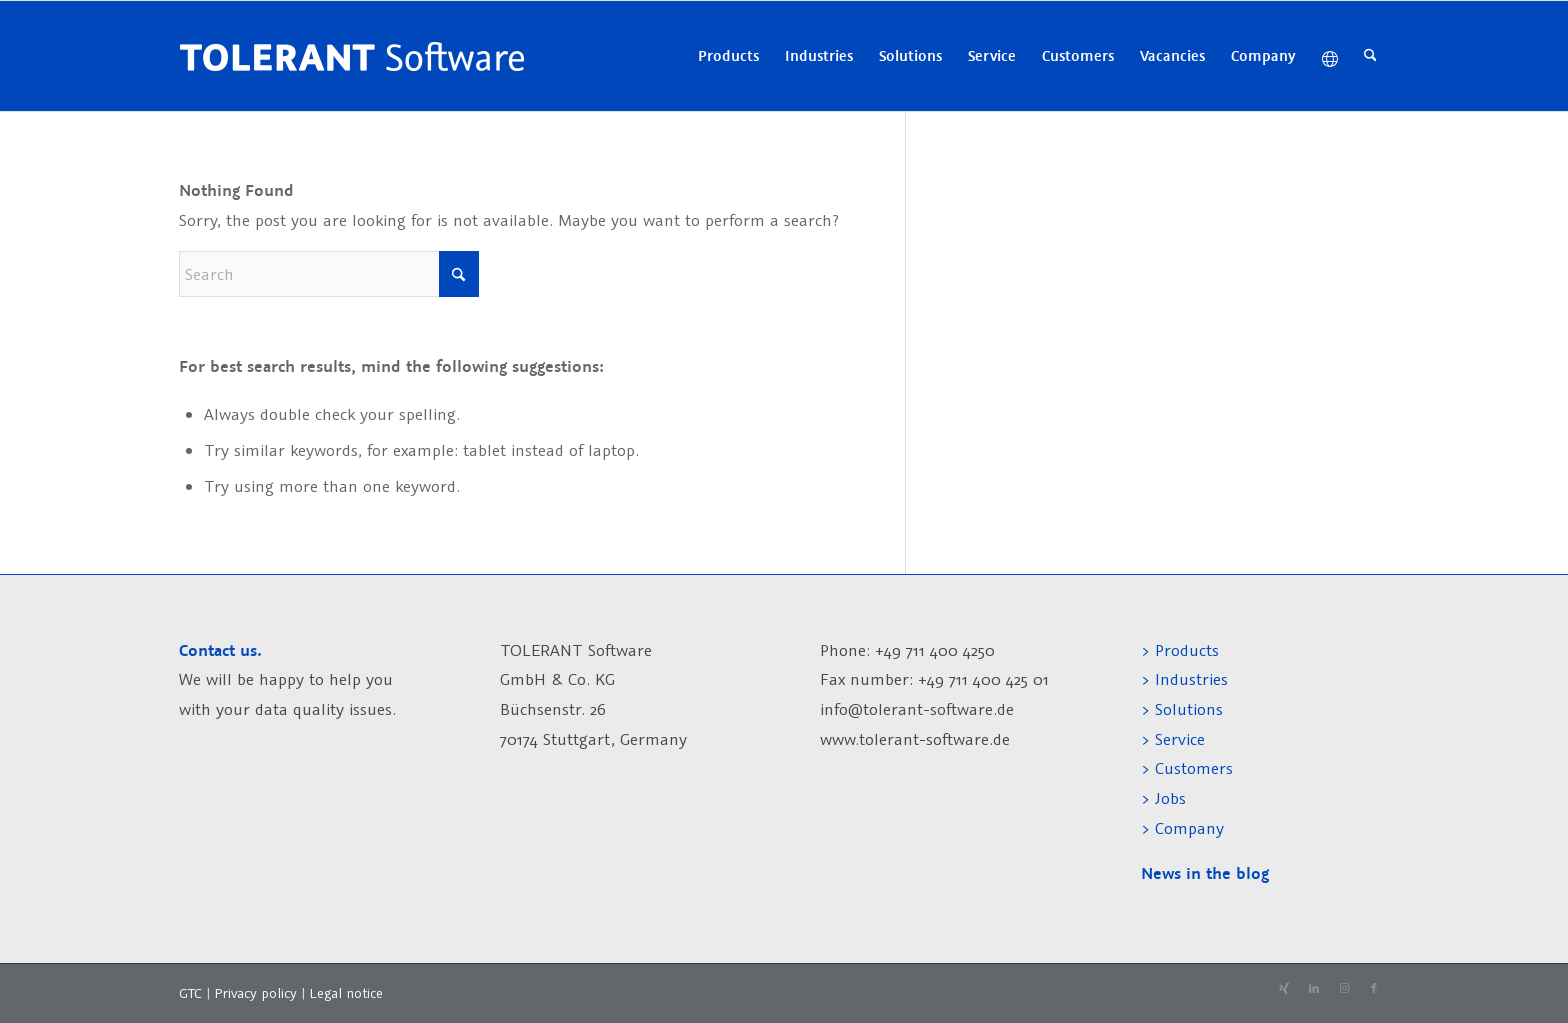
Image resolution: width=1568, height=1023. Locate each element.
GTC (190, 993)
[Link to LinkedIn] (1314, 989)
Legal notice (346, 993)
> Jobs (1166, 798)
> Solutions (1182, 709)
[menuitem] (728, 56)
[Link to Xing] (1284, 989)
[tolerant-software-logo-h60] (351, 56)
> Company (1182, 828)
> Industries (1184, 679)
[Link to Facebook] (1374, 989)
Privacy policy (257, 993)
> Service (1173, 739)
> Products (1180, 650)
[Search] (1370, 56)
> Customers (1187, 768)
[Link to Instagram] (1344, 989)
